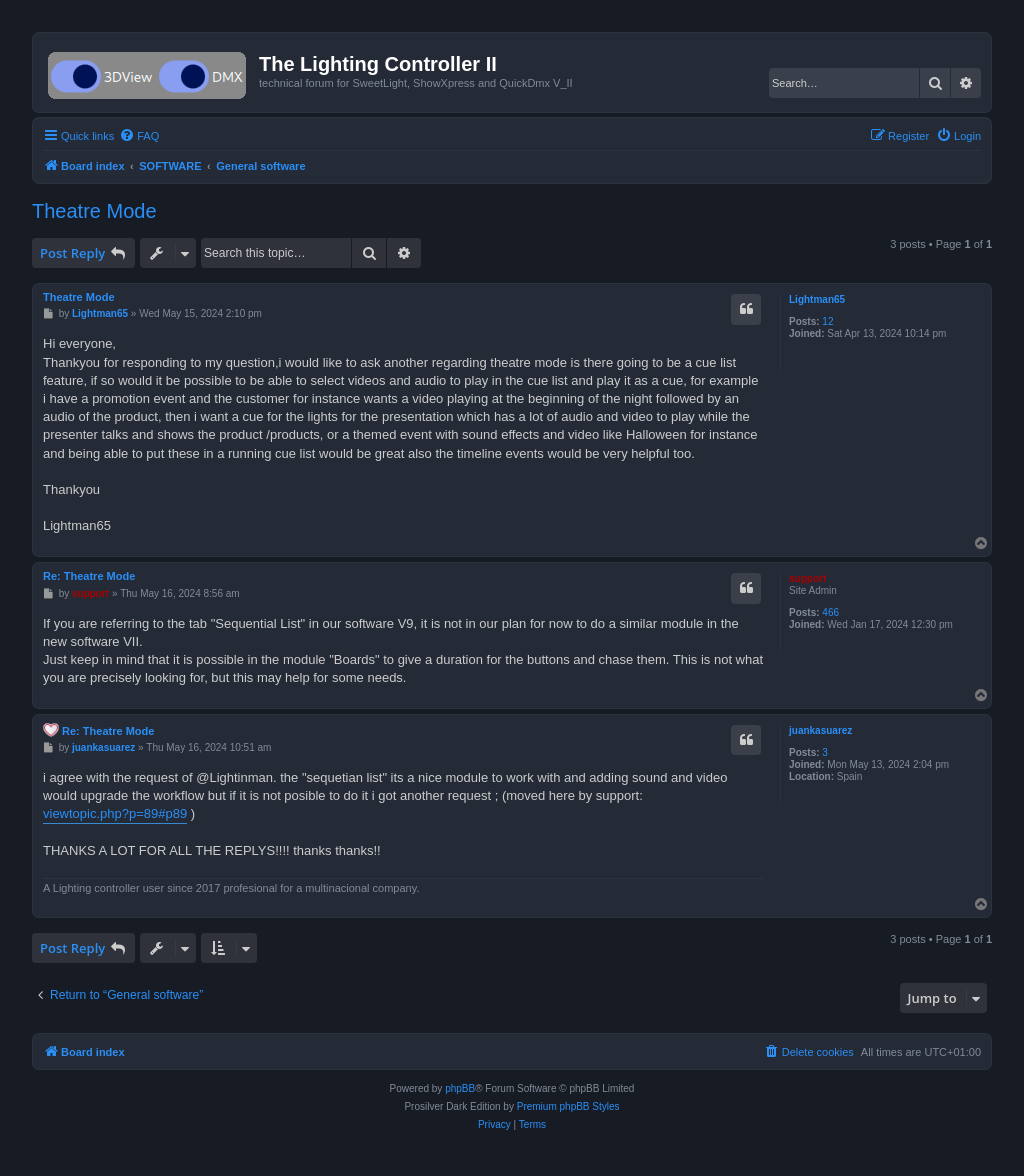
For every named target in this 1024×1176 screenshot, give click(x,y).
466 (830, 612)
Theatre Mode (94, 211)
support (807, 578)
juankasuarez (820, 730)
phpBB (460, 1088)
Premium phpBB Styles (568, 1106)
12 (827, 321)
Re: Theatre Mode (89, 576)
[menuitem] (139, 136)
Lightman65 (817, 299)
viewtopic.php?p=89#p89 (115, 813)
